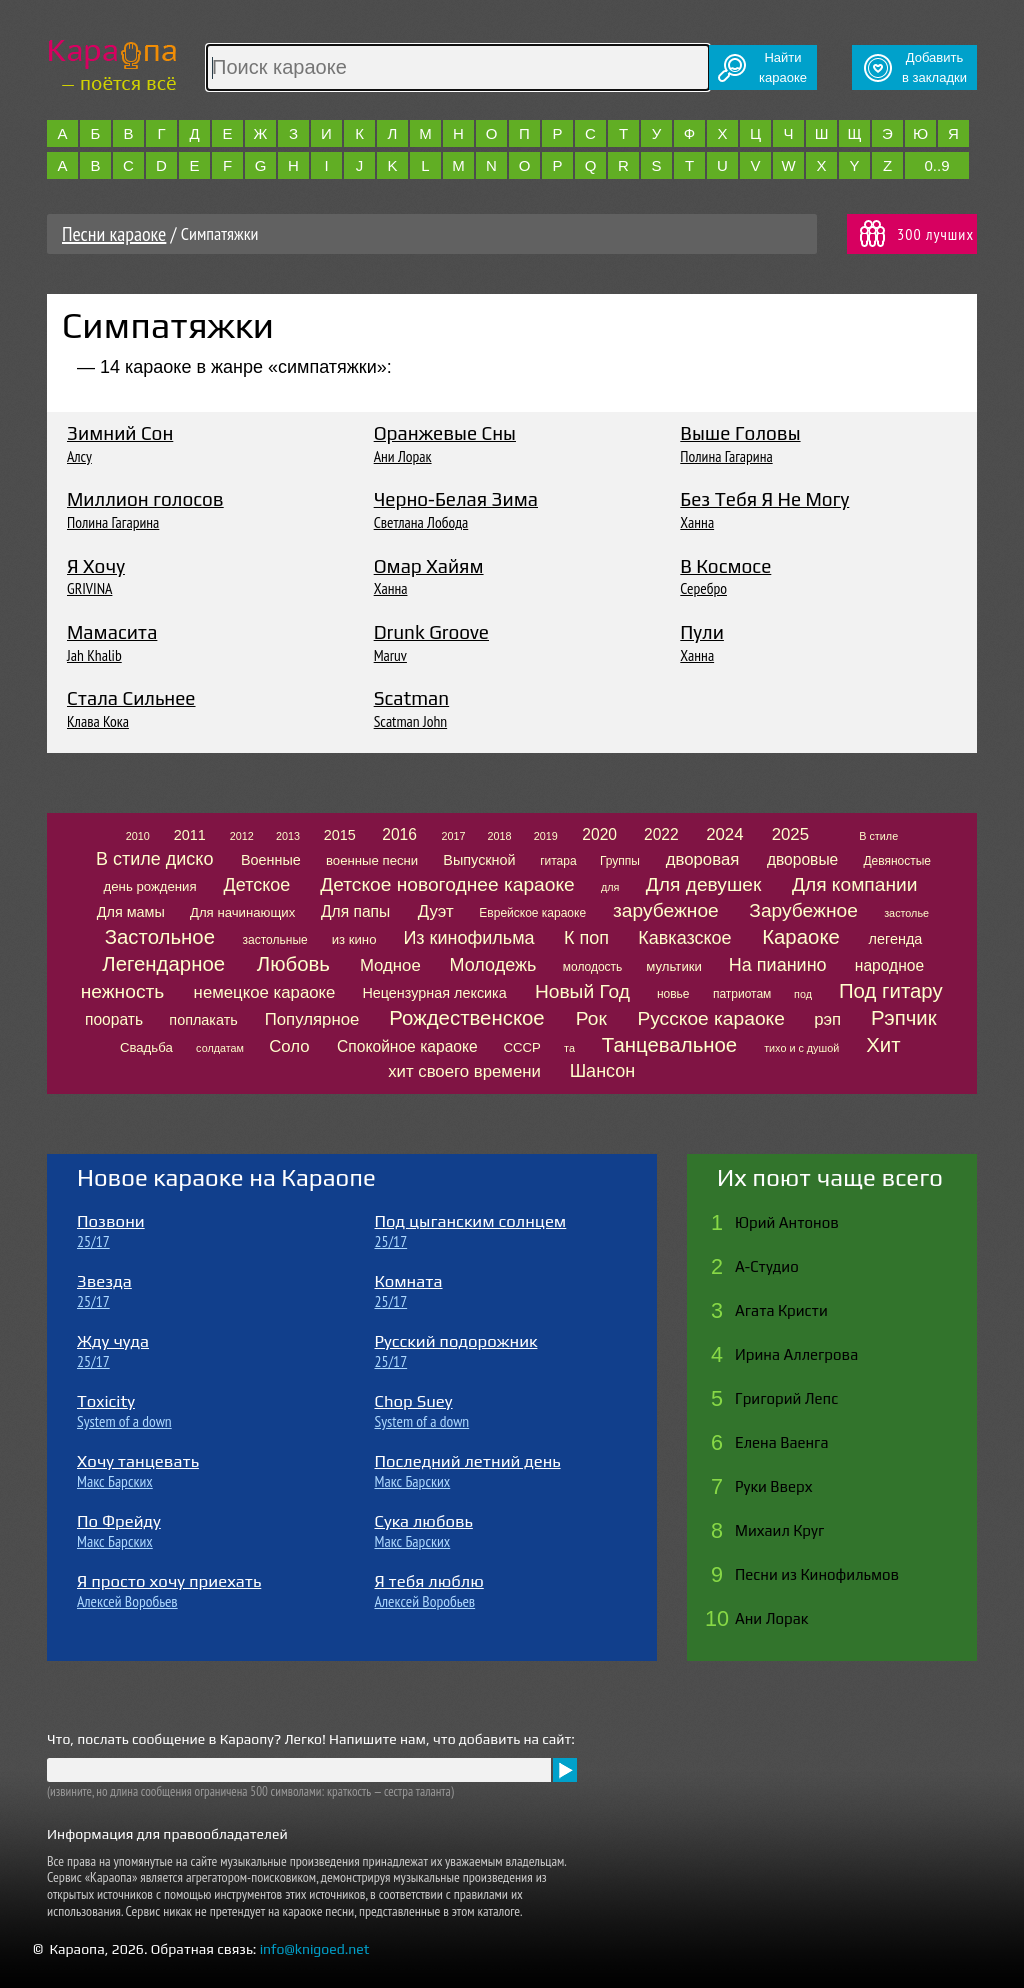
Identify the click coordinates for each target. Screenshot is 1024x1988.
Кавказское (684, 938)
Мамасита (112, 632)
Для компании (854, 884)
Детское (257, 885)
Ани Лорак (403, 456)
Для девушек (704, 884)
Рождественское (466, 1018)
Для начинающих (242, 912)
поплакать (203, 1020)
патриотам (742, 994)
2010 (138, 836)
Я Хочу (96, 566)
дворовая (703, 859)
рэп (827, 1019)
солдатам (220, 1048)
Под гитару (891, 991)
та (569, 1048)
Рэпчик (904, 1018)
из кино (354, 939)
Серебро (703, 588)
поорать (114, 1019)
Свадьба (146, 1047)
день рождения (150, 886)
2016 (399, 834)
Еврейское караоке (532, 913)
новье (673, 994)
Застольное (160, 937)
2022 (661, 834)
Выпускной (479, 860)
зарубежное (666, 910)
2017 (453, 836)
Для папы (355, 911)
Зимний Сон (120, 433)
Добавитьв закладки (934, 67)
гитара (558, 861)
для (610, 887)
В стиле (878, 836)
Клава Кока (98, 721)
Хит (883, 1045)
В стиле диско (154, 859)
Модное (390, 965)
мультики (674, 966)
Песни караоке (114, 234)
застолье (906, 913)
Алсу (79, 456)
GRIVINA (89, 588)
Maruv (390, 655)
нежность (123, 991)
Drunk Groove (431, 632)
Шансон (603, 1071)
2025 (790, 834)
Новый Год (582, 991)
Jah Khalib (94, 655)
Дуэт (436, 911)
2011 (190, 835)
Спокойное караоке (407, 1046)
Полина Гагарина (726, 456)
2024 (724, 834)
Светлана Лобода (421, 522)
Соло (289, 1046)
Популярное (312, 1019)
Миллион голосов (145, 499)
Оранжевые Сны (445, 433)
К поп (586, 938)
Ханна (697, 522)
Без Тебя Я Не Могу (764, 499)
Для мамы (131, 912)
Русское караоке (710, 1018)
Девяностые (897, 861)
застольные (275, 940)
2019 (546, 836)
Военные (271, 860)
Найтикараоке (783, 67)
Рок (591, 1018)
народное (889, 965)
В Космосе (725, 566)
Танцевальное (669, 1045)
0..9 (936, 165)
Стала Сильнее (131, 698)
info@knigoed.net (315, 1949)
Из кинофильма (468, 938)
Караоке (801, 937)
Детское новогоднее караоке (447, 884)
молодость (593, 967)
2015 (340, 835)
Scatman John (411, 721)
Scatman (412, 698)
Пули (702, 632)
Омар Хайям (429, 566)
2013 (288, 836)
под (803, 994)
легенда (896, 939)
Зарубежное (803, 910)
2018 (500, 836)
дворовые (802, 859)
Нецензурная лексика (434, 993)
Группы (620, 861)
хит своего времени (464, 1071)
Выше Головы (740, 433)
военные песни (372, 860)
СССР (521, 1047)
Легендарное (163, 964)
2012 (242, 836)
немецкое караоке (265, 992)
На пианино (778, 965)
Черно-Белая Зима (456, 499)
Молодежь (493, 965)
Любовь (293, 964)
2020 (599, 834)
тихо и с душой (801, 1048)
